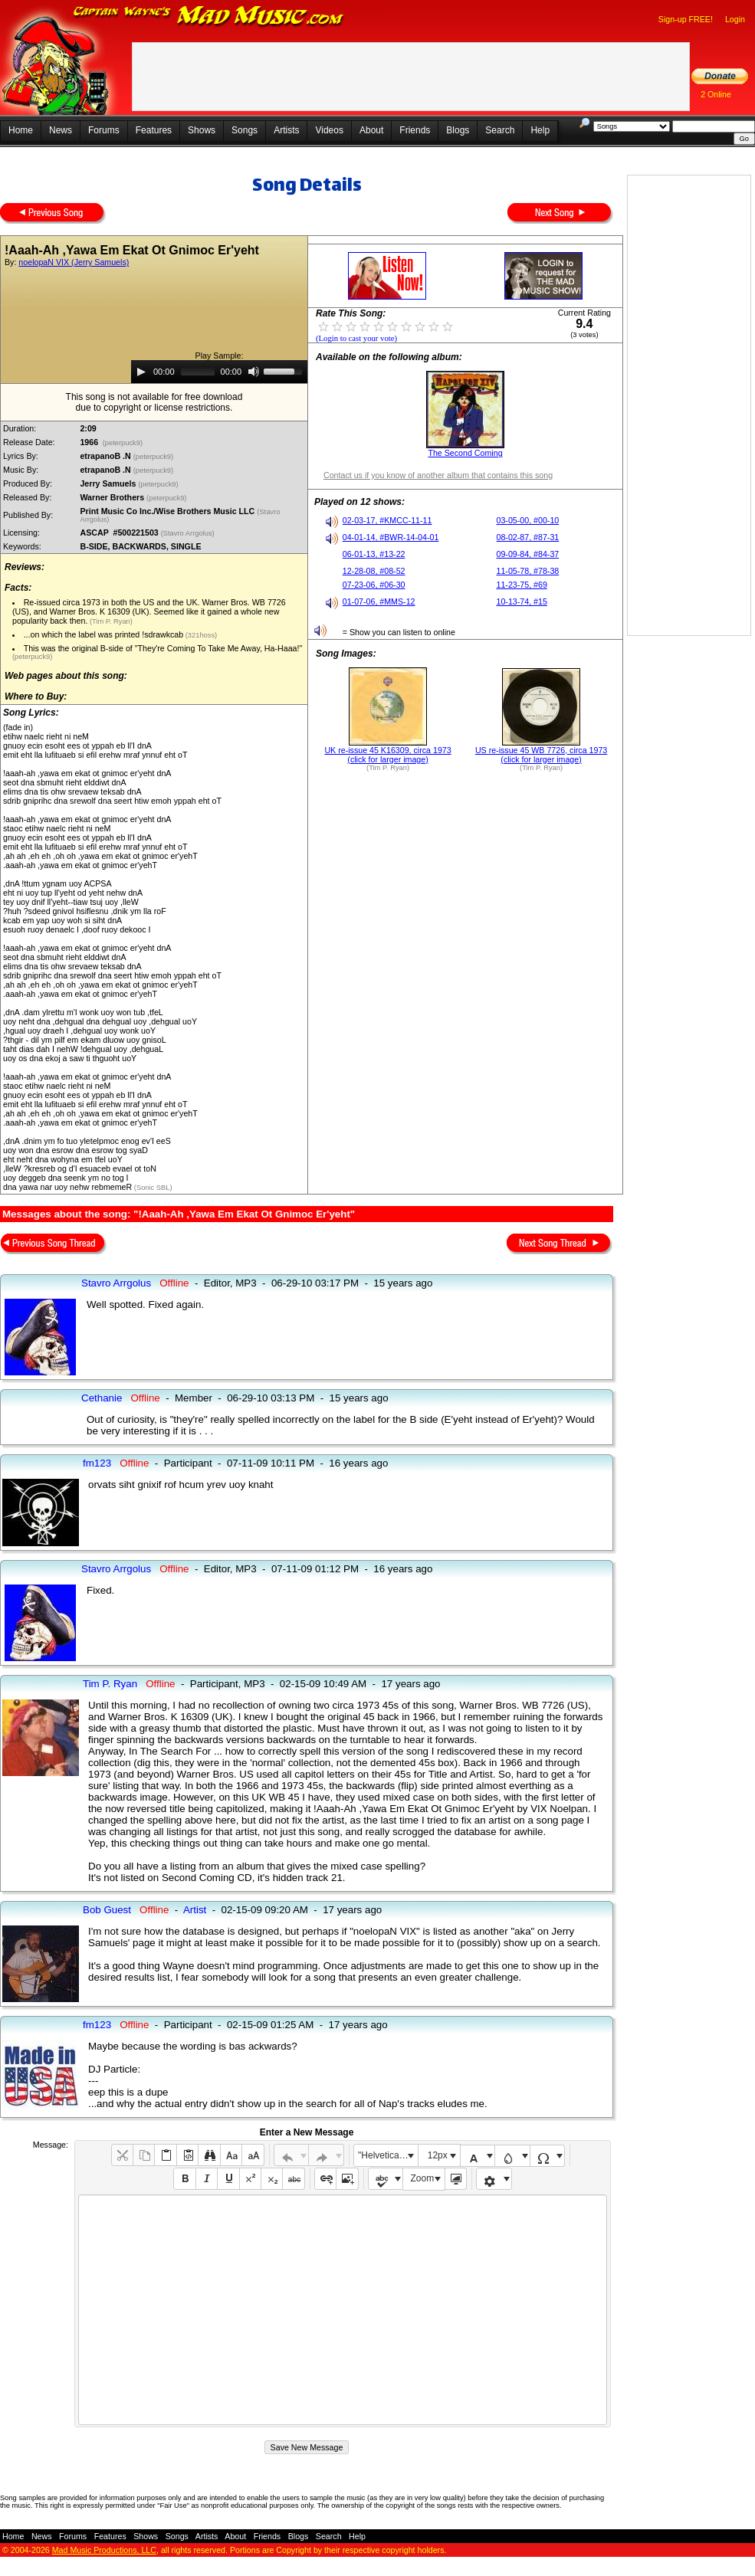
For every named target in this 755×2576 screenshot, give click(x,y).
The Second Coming (465, 452)
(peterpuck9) (122, 443)
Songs (244, 130)
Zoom (423, 2178)
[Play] (141, 371)
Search (499, 130)
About (371, 130)
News (60, 130)
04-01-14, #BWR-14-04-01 (391, 537)
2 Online (716, 94)
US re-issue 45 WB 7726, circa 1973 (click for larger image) (541, 755)
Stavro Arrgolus (116, 1283)
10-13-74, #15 (521, 601)
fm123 (97, 1463)
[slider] (198, 371)
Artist (194, 1910)
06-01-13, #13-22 (374, 554)
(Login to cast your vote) (356, 338)
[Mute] (254, 371)
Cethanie (101, 1398)
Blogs (457, 130)
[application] (219, 371)
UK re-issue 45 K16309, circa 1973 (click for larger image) (387, 755)
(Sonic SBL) (152, 1187)
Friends (414, 130)
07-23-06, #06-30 (374, 584)
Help (540, 130)
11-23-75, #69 (521, 584)
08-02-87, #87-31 (527, 537)
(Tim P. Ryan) (110, 621)
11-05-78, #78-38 (527, 570)
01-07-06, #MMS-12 (379, 601)
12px (438, 2155)
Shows (201, 130)
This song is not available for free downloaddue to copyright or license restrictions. (154, 402)
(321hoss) (200, 635)
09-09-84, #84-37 (527, 554)
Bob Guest (107, 1910)
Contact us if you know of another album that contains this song (438, 475)
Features (154, 130)
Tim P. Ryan (110, 1683)
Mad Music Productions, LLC (104, 2550)
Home (20, 130)
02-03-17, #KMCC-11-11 (387, 520)
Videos (329, 130)
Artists (286, 130)
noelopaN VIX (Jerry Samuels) (73, 262)
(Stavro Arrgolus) (189, 533)
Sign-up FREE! (685, 19)
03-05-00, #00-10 (527, 520)
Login (735, 19)
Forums (104, 130)
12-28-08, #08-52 (374, 570)
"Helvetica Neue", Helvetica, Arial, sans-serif (388, 2155)
